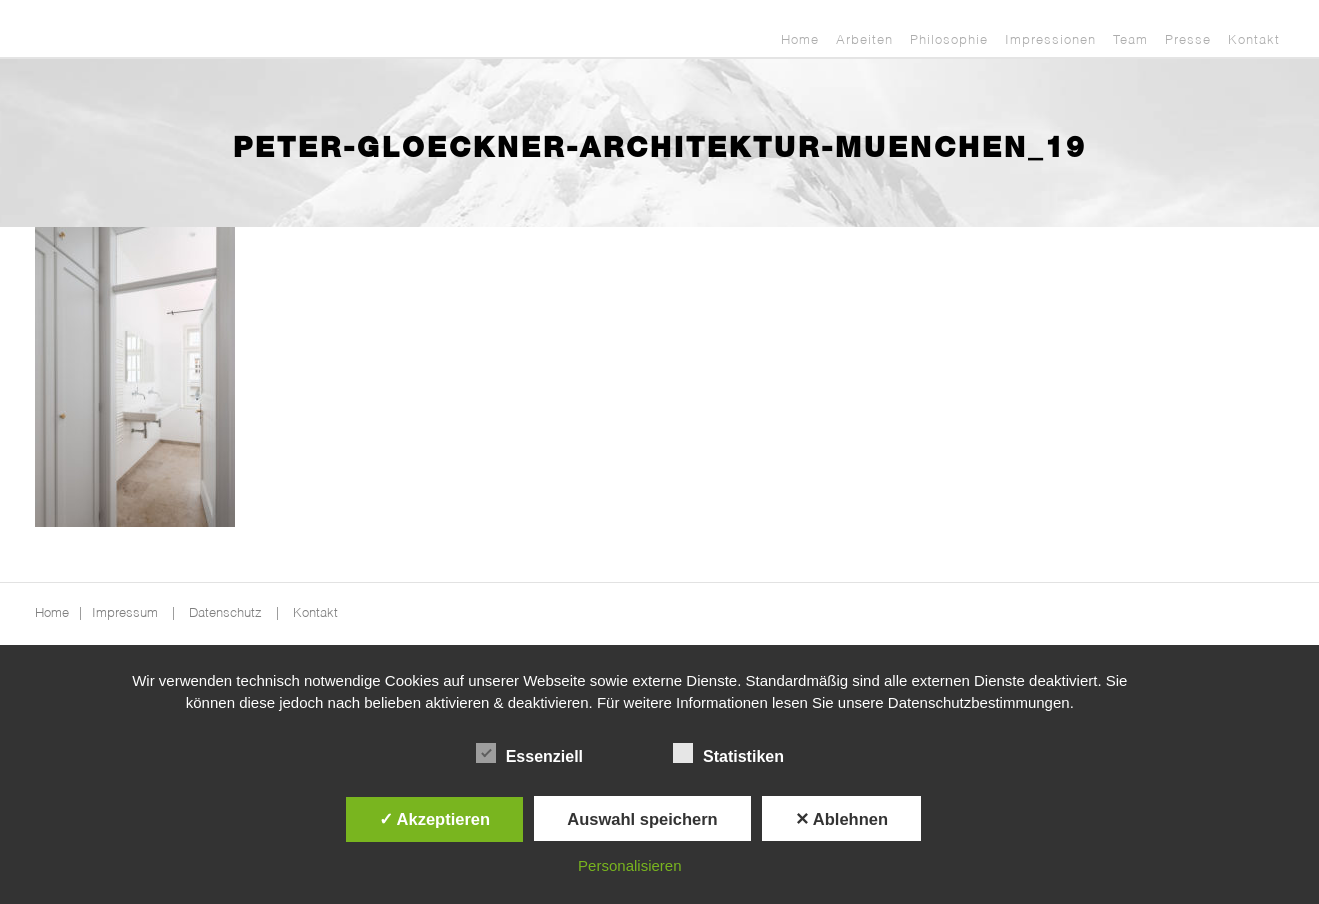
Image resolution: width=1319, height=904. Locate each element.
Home (800, 40)
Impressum (125, 613)
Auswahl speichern (642, 819)
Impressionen (1050, 40)
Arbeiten (864, 40)
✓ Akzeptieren (435, 819)
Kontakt (1254, 40)
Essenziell (529, 754)
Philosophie (949, 40)
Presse (1188, 40)
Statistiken (728, 754)
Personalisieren (629, 865)
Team (1130, 40)
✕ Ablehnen (841, 819)
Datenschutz (225, 613)
